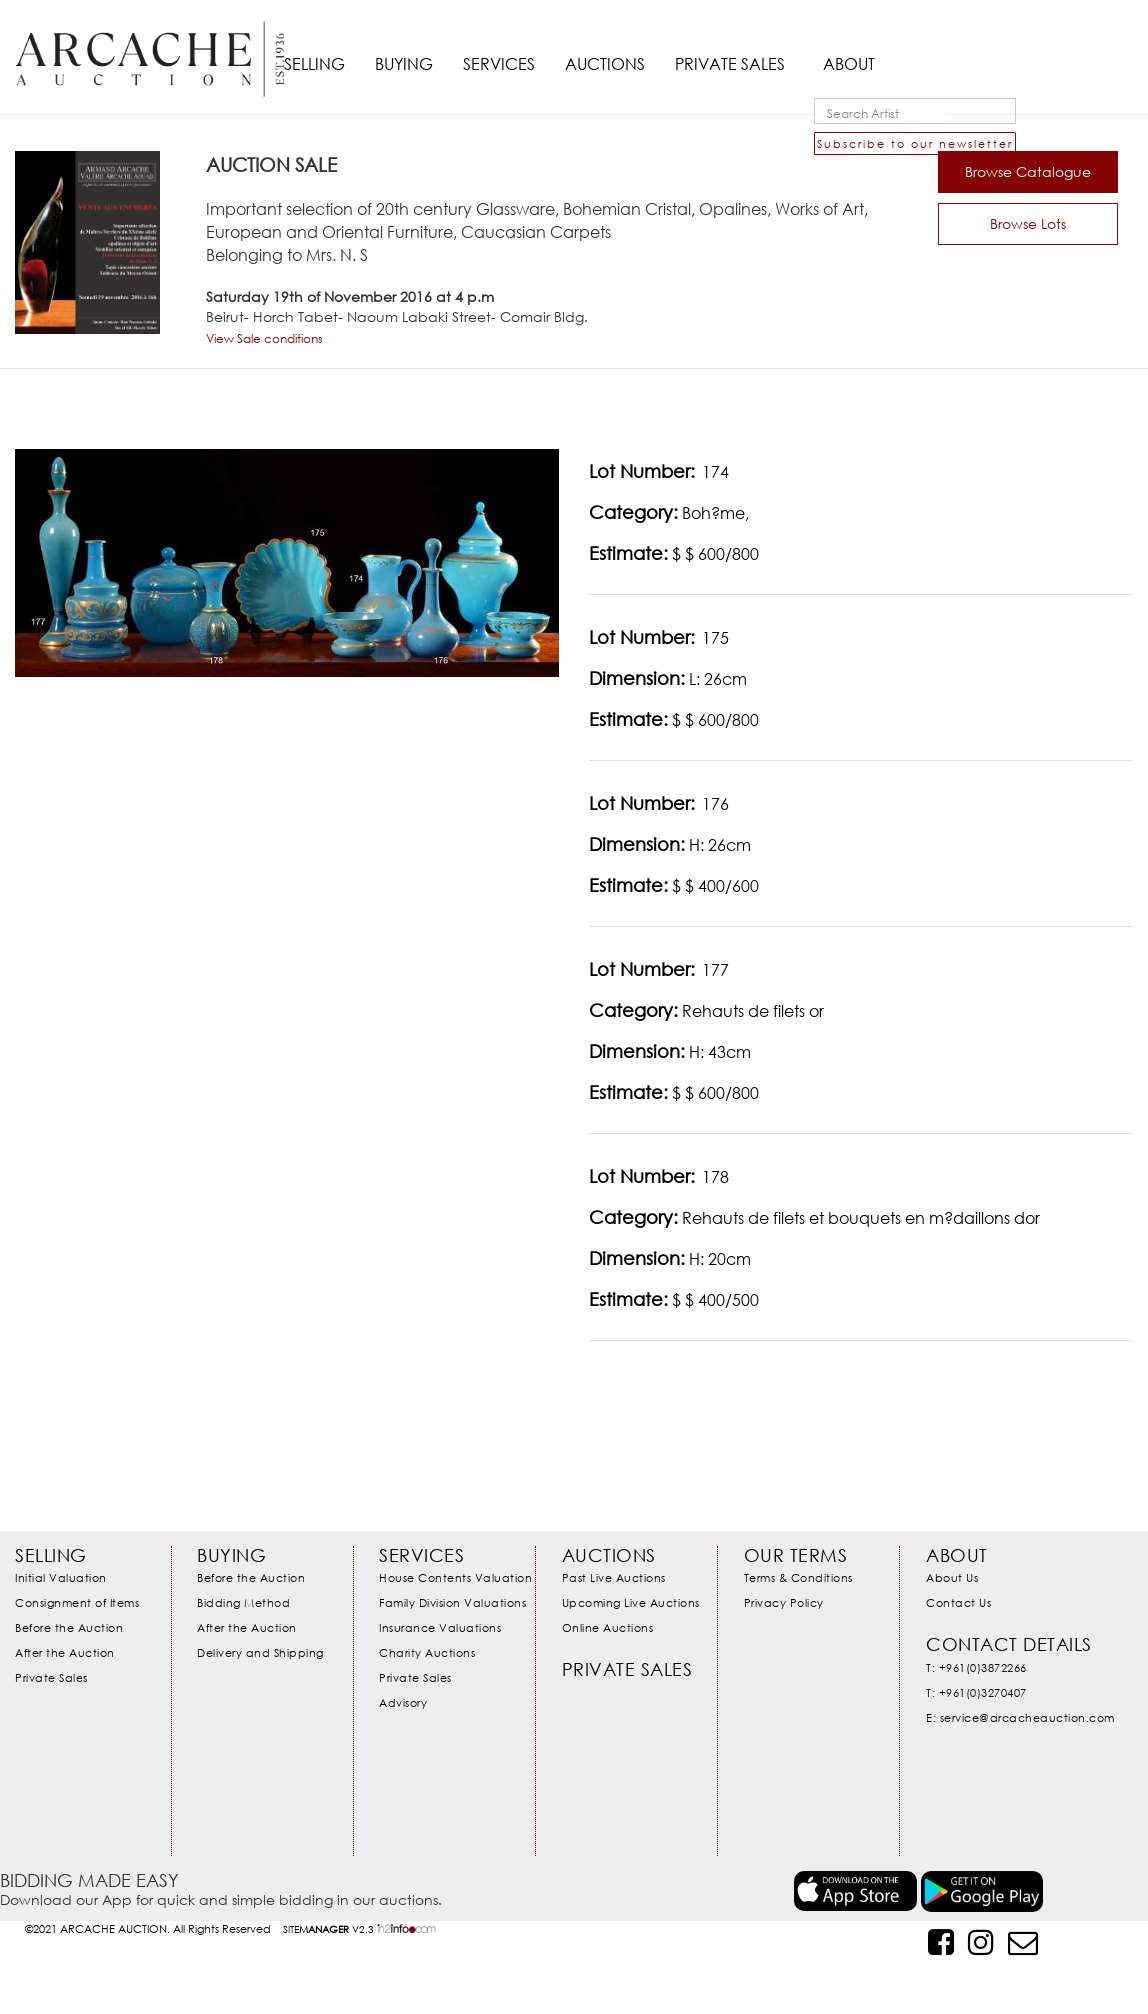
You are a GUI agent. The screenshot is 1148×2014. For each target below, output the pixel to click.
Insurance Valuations (440, 1627)
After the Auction (65, 1652)
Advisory (403, 1702)
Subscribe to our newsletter (915, 143)
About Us (952, 1577)
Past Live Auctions (614, 1577)
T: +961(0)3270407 (976, 1692)
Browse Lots (1028, 223)
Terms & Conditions (798, 1577)
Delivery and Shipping (260, 1652)
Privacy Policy (784, 1602)
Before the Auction (69, 1627)
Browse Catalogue (1028, 171)
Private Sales (51, 1677)
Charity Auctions (427, 1652)
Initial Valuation (61, 1577)
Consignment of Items (77, 1602)
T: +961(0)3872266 (976, 1667)
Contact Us (958, 1602)
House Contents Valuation (455, 1577)
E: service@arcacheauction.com (1020, 1717)
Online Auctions (608, 1627)
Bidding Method (243, 1602)
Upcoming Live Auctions (631, 1602)
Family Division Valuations (452, 1602)
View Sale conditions (264, 338)
